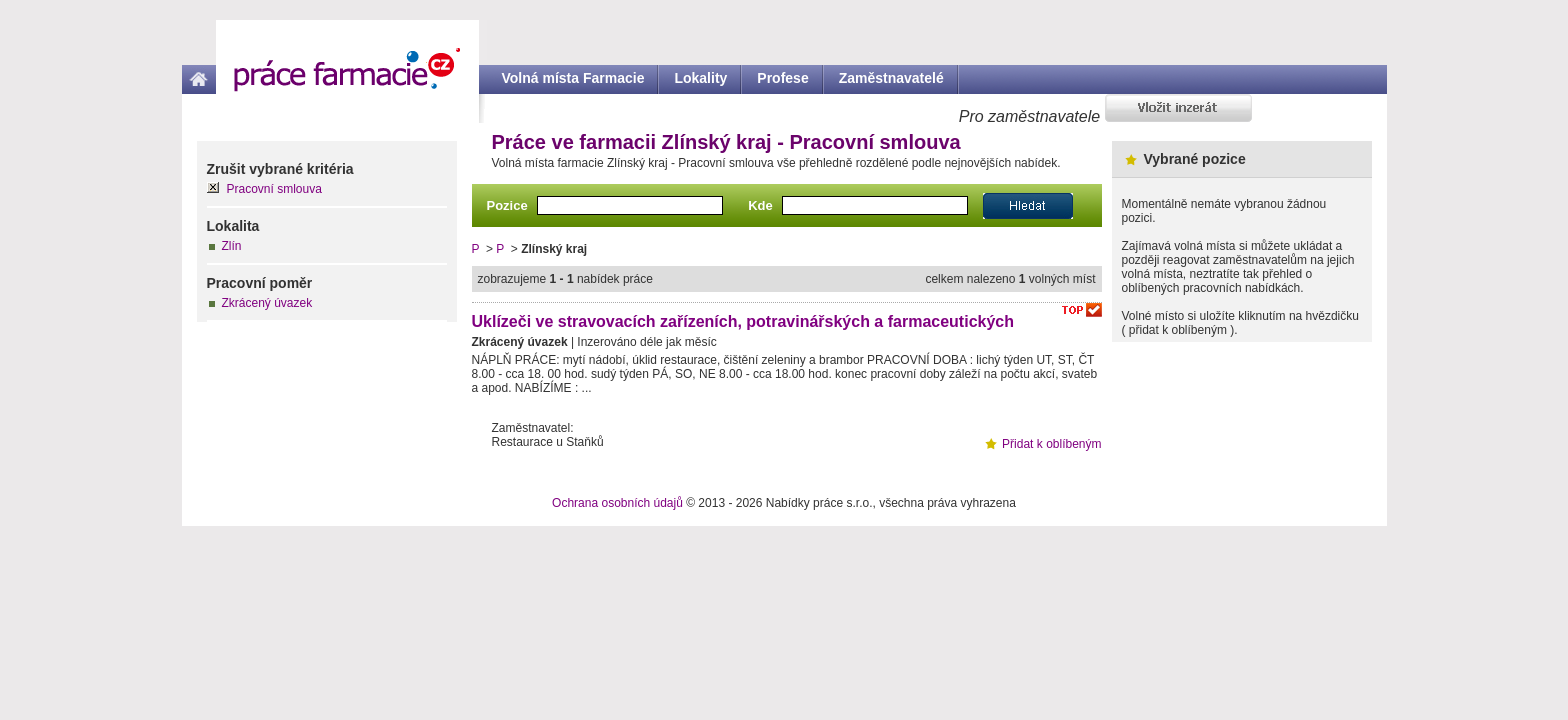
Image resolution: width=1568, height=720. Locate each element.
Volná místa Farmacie (573, 78)
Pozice (507, 205)
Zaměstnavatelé (891, 78)
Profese (782, 78)
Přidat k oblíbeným (1051, 444)
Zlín (232, 246)
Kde (760, 205)
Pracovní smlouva (274, 189)
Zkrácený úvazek (267, 303)
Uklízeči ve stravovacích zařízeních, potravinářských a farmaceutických (743, 321)
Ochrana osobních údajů (617, 503)
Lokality (700, 78)
